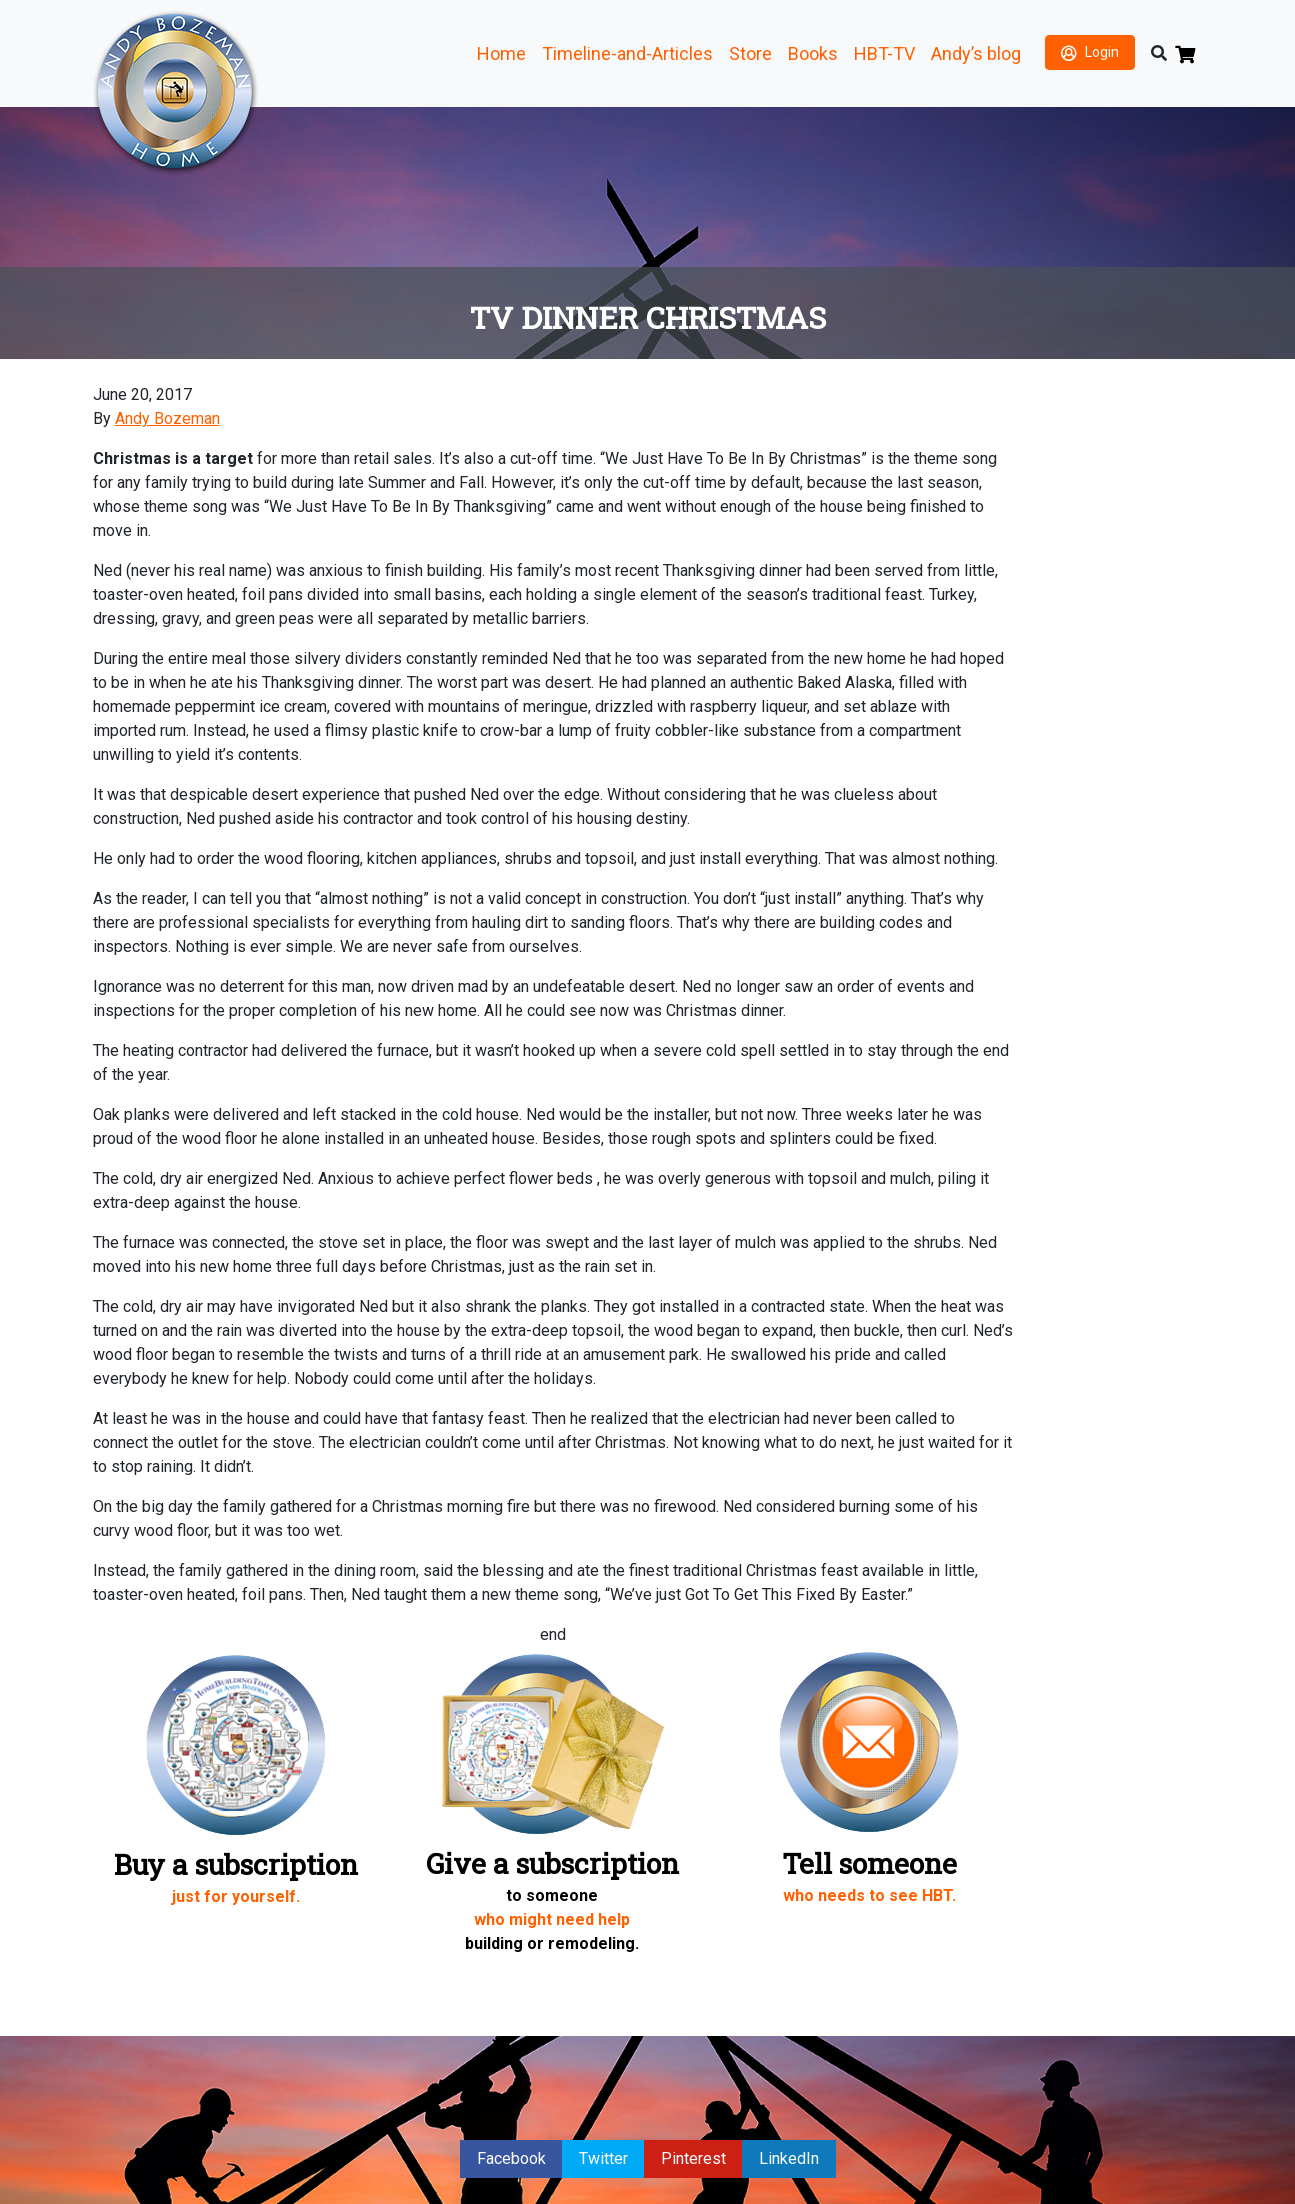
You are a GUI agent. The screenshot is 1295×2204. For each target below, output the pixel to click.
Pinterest (693, 2158)
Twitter (603, 2158)
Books (813, 53)
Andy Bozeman (167, 418)
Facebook (511, 2158)
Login (1102, 52)
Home (501, 53)
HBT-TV (884, 53)
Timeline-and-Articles (627, 53)
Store (750, 53)
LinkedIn (789, 2158)
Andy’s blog (976, 53)
